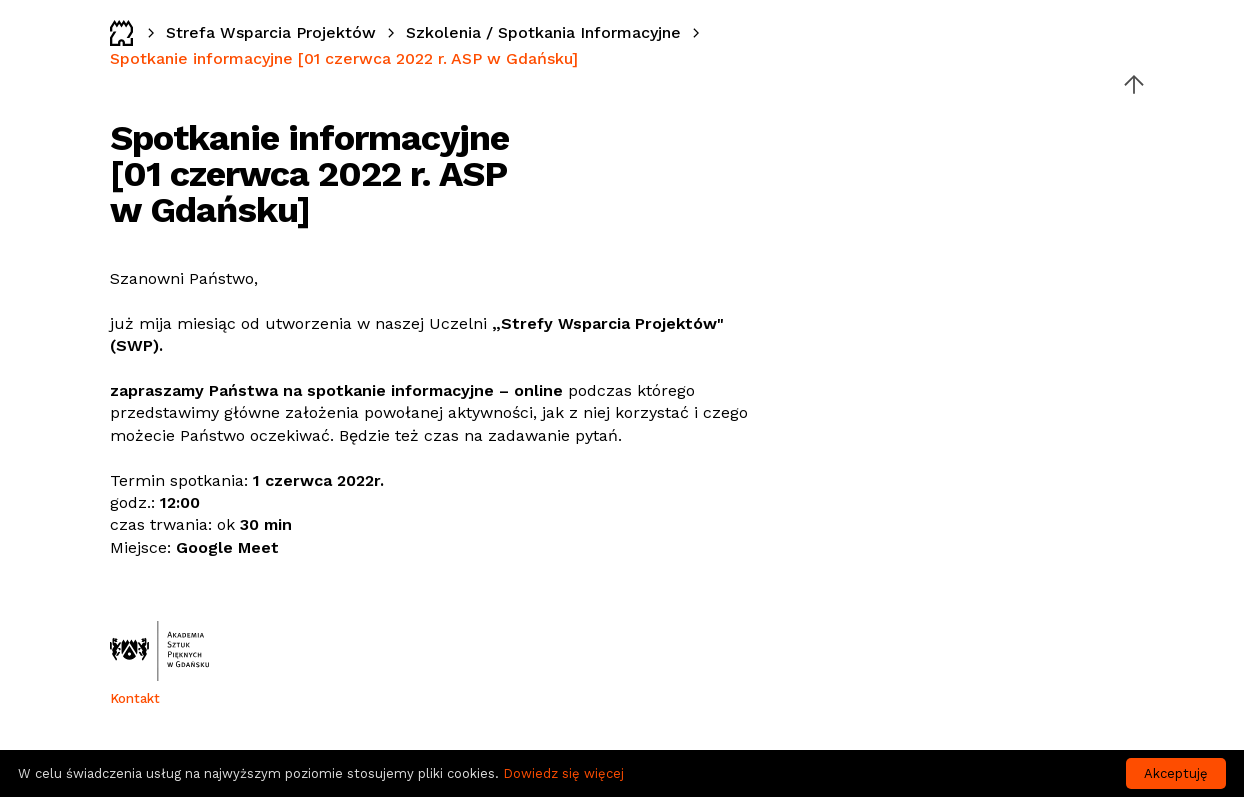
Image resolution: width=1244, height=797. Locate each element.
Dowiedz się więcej (563, 773)
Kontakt (135, 698)
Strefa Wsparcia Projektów (271, 32)
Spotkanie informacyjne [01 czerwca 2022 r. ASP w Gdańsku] (344, 58)
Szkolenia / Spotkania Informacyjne (543, 32)
